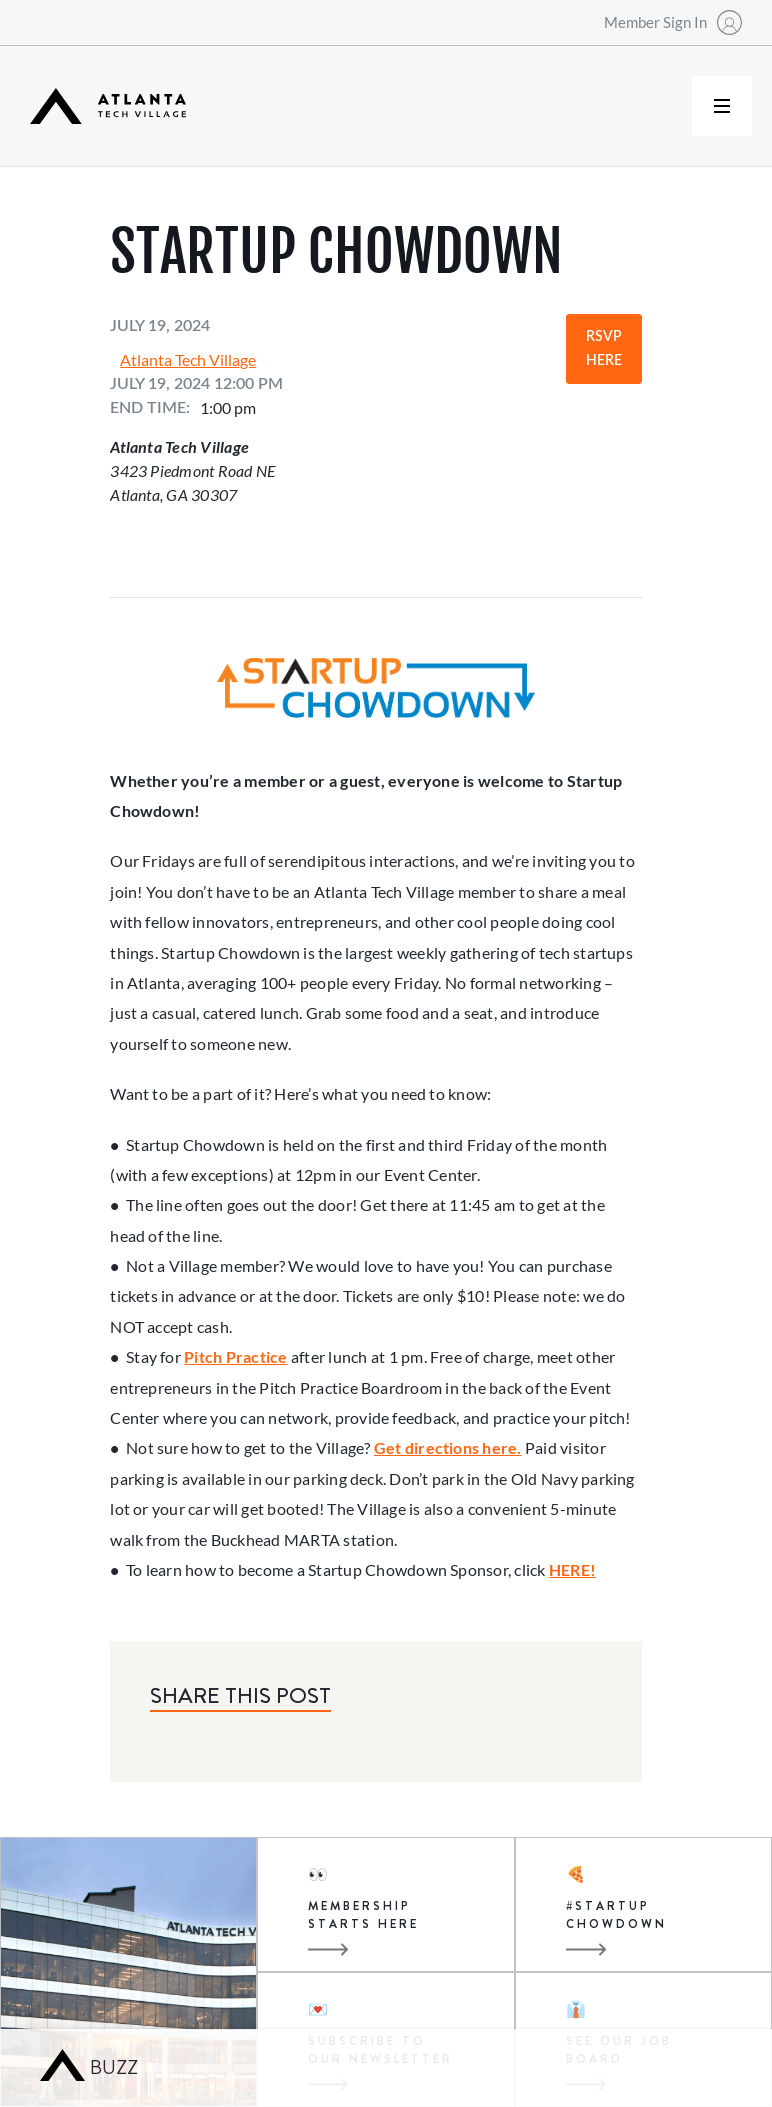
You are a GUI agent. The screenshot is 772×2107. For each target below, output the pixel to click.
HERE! (572, 1569)
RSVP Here (604, 349)
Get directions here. (448, 1447)
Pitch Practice (235, 1356)
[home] (108, 106)
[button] (722, 106)
